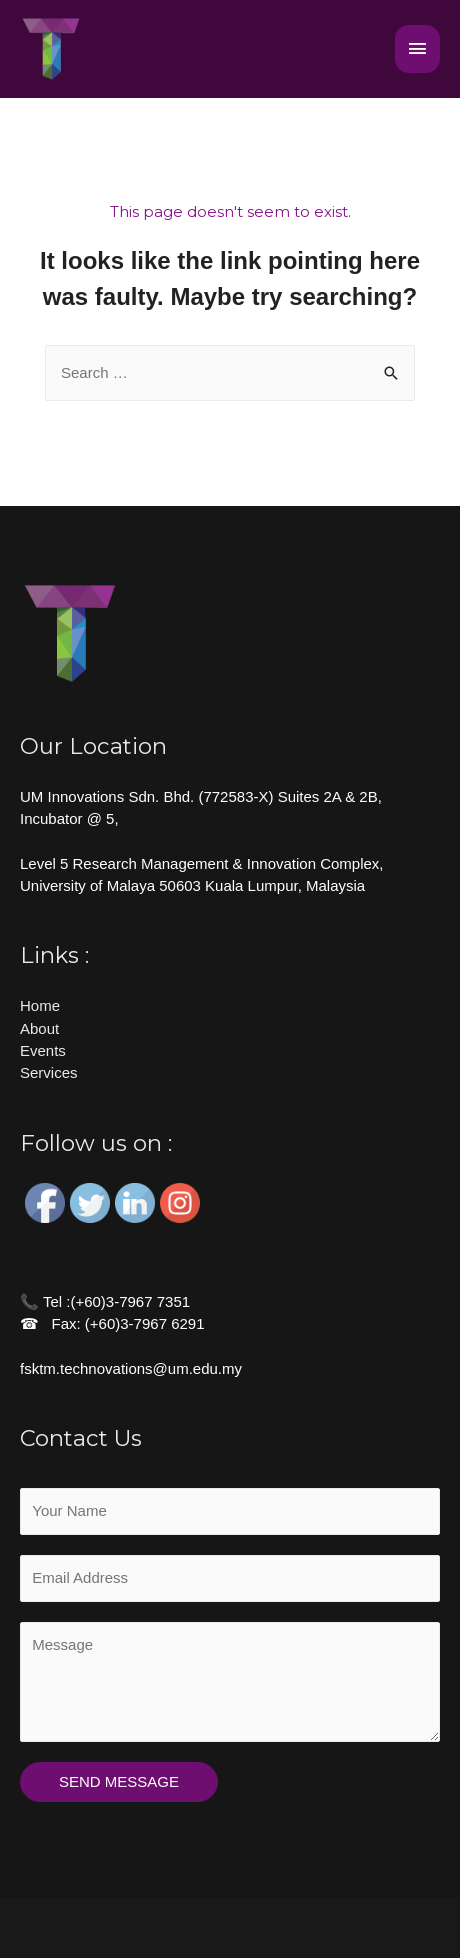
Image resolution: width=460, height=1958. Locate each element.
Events (43, 1050)
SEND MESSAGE (119, 1781)
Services (49, 1072)
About (39, 1028)
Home (40, 1005)
